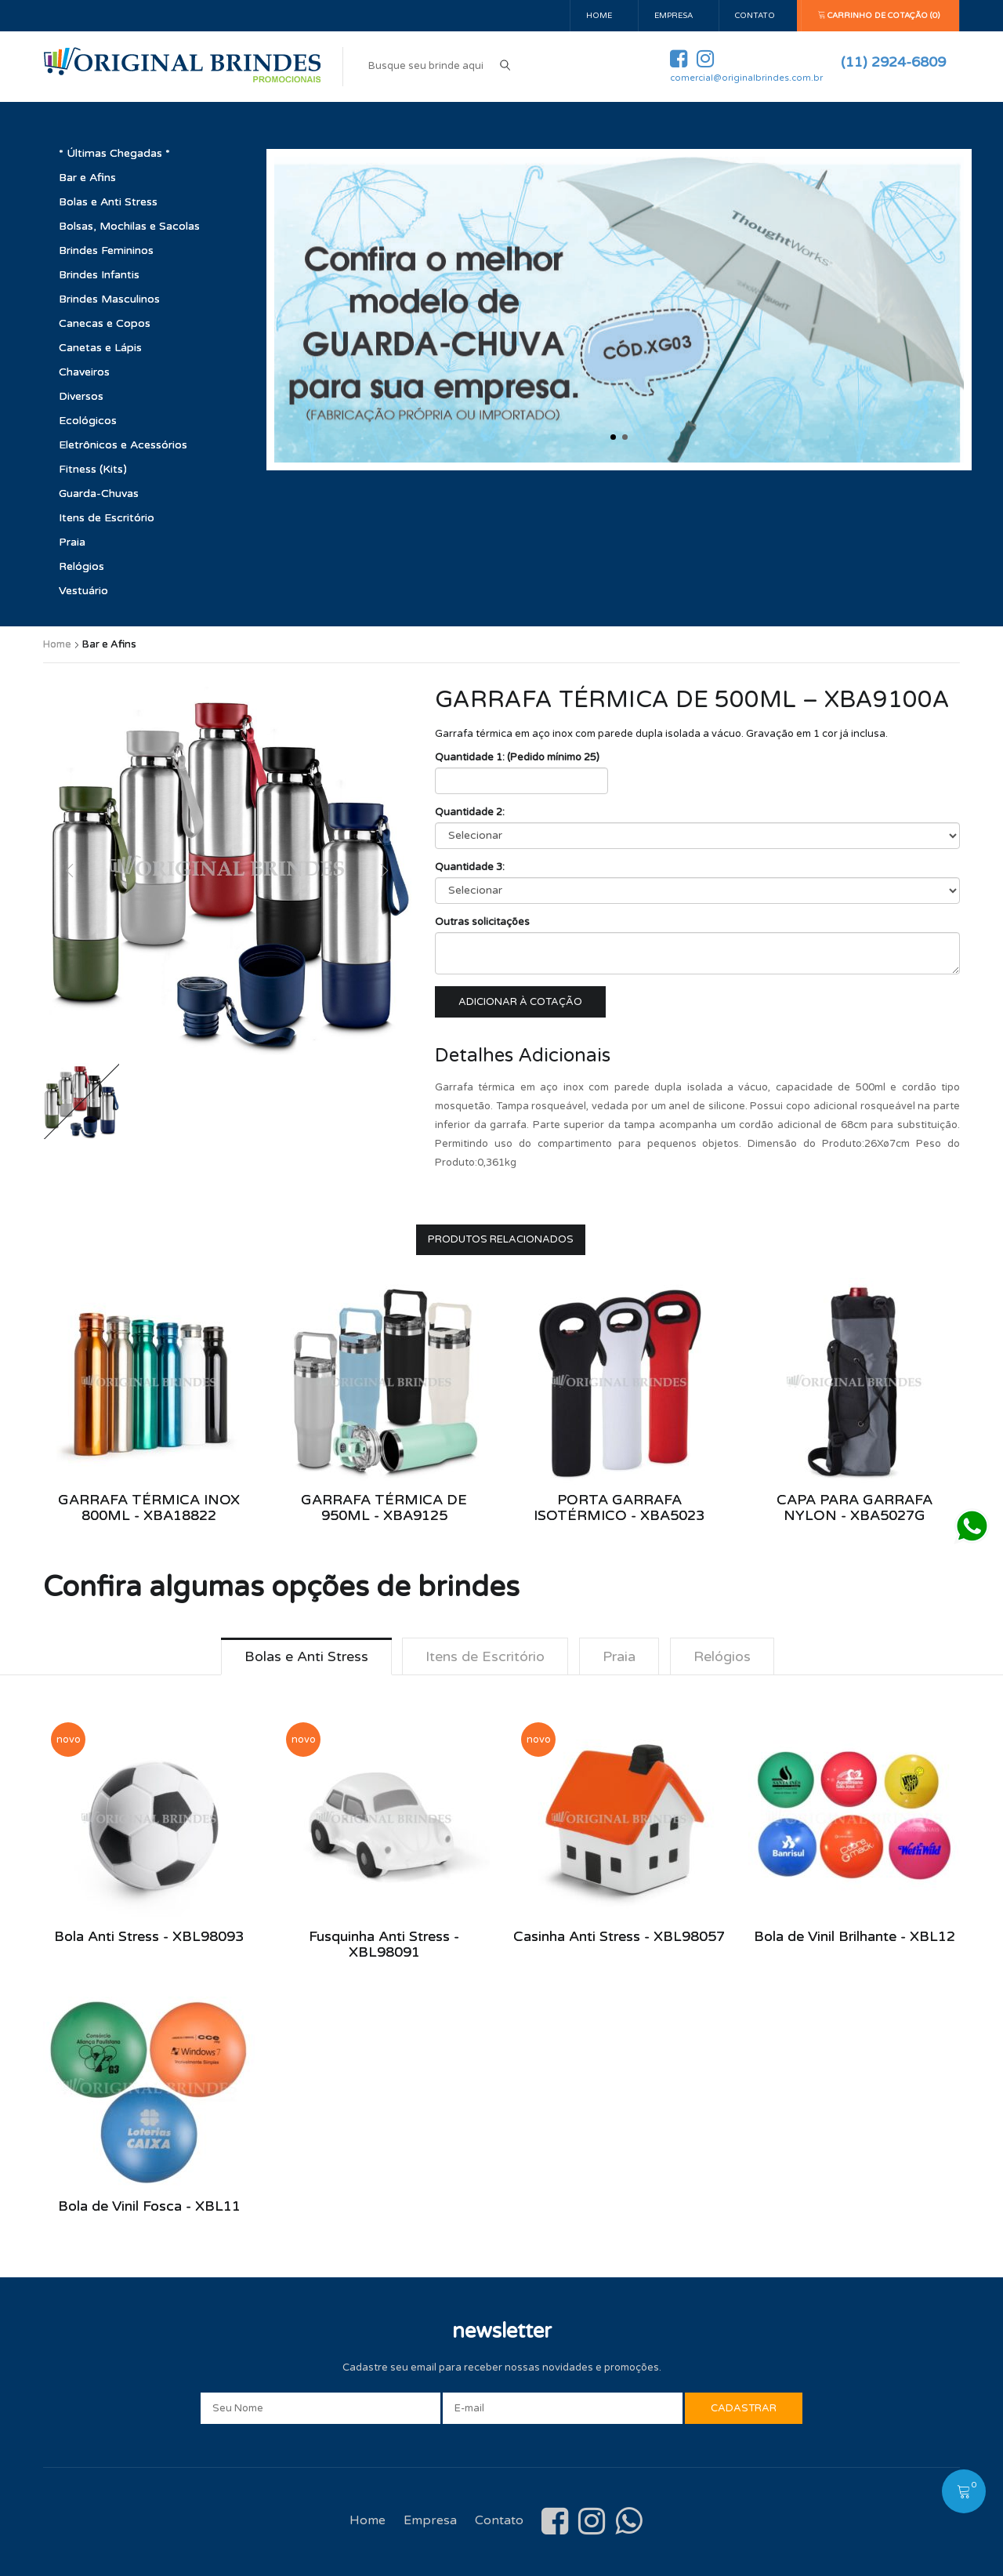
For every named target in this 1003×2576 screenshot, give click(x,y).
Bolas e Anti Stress (108, 202)
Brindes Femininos (106, 250)
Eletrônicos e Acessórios (123, 445)
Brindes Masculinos (109, 299)
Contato (755, 15)
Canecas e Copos (104, 323)
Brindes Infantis (99, 274)
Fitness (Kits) (93, 469)
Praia (72, 542)
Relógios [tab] (722, 1656)
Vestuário (83, 590)
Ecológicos (88, 420)
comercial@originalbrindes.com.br (746, 78)
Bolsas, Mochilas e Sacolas (129, 226)
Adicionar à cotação (520, 1002)
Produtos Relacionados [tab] (501, 1239)
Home (599, 15)
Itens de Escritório (106, 517)
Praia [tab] (619, 1656)
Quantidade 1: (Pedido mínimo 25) (517, 757)
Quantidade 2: (470, 812)
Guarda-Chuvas (99, 493)
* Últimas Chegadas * (114, 153)
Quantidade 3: (470, 867)
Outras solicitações (482, 922)
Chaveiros (84, 372)
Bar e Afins (87, 177)
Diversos (81, 396)
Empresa (673, 15)
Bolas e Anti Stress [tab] (306, 1656)
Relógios (81, 566)
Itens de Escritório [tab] (485, 1656)
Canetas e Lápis (100, 347)
